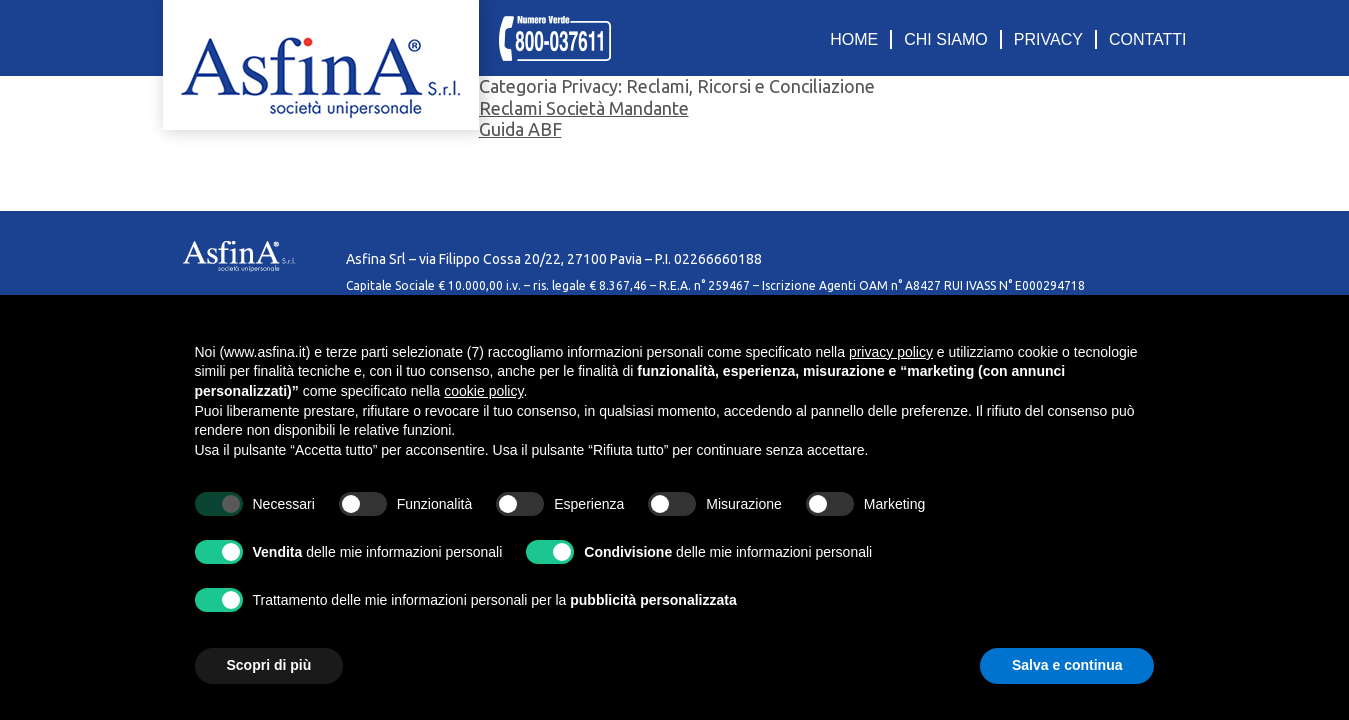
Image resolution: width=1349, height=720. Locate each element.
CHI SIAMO (946, 39)
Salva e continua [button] (1067, 665)
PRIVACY (1048, 39)
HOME (854, 39)
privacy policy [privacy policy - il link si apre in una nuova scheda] (891, 352)
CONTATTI (1148, 39)
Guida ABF (520, 129)
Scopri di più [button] (269, 665)
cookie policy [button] (483, 391)
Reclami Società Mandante (584, 108)
